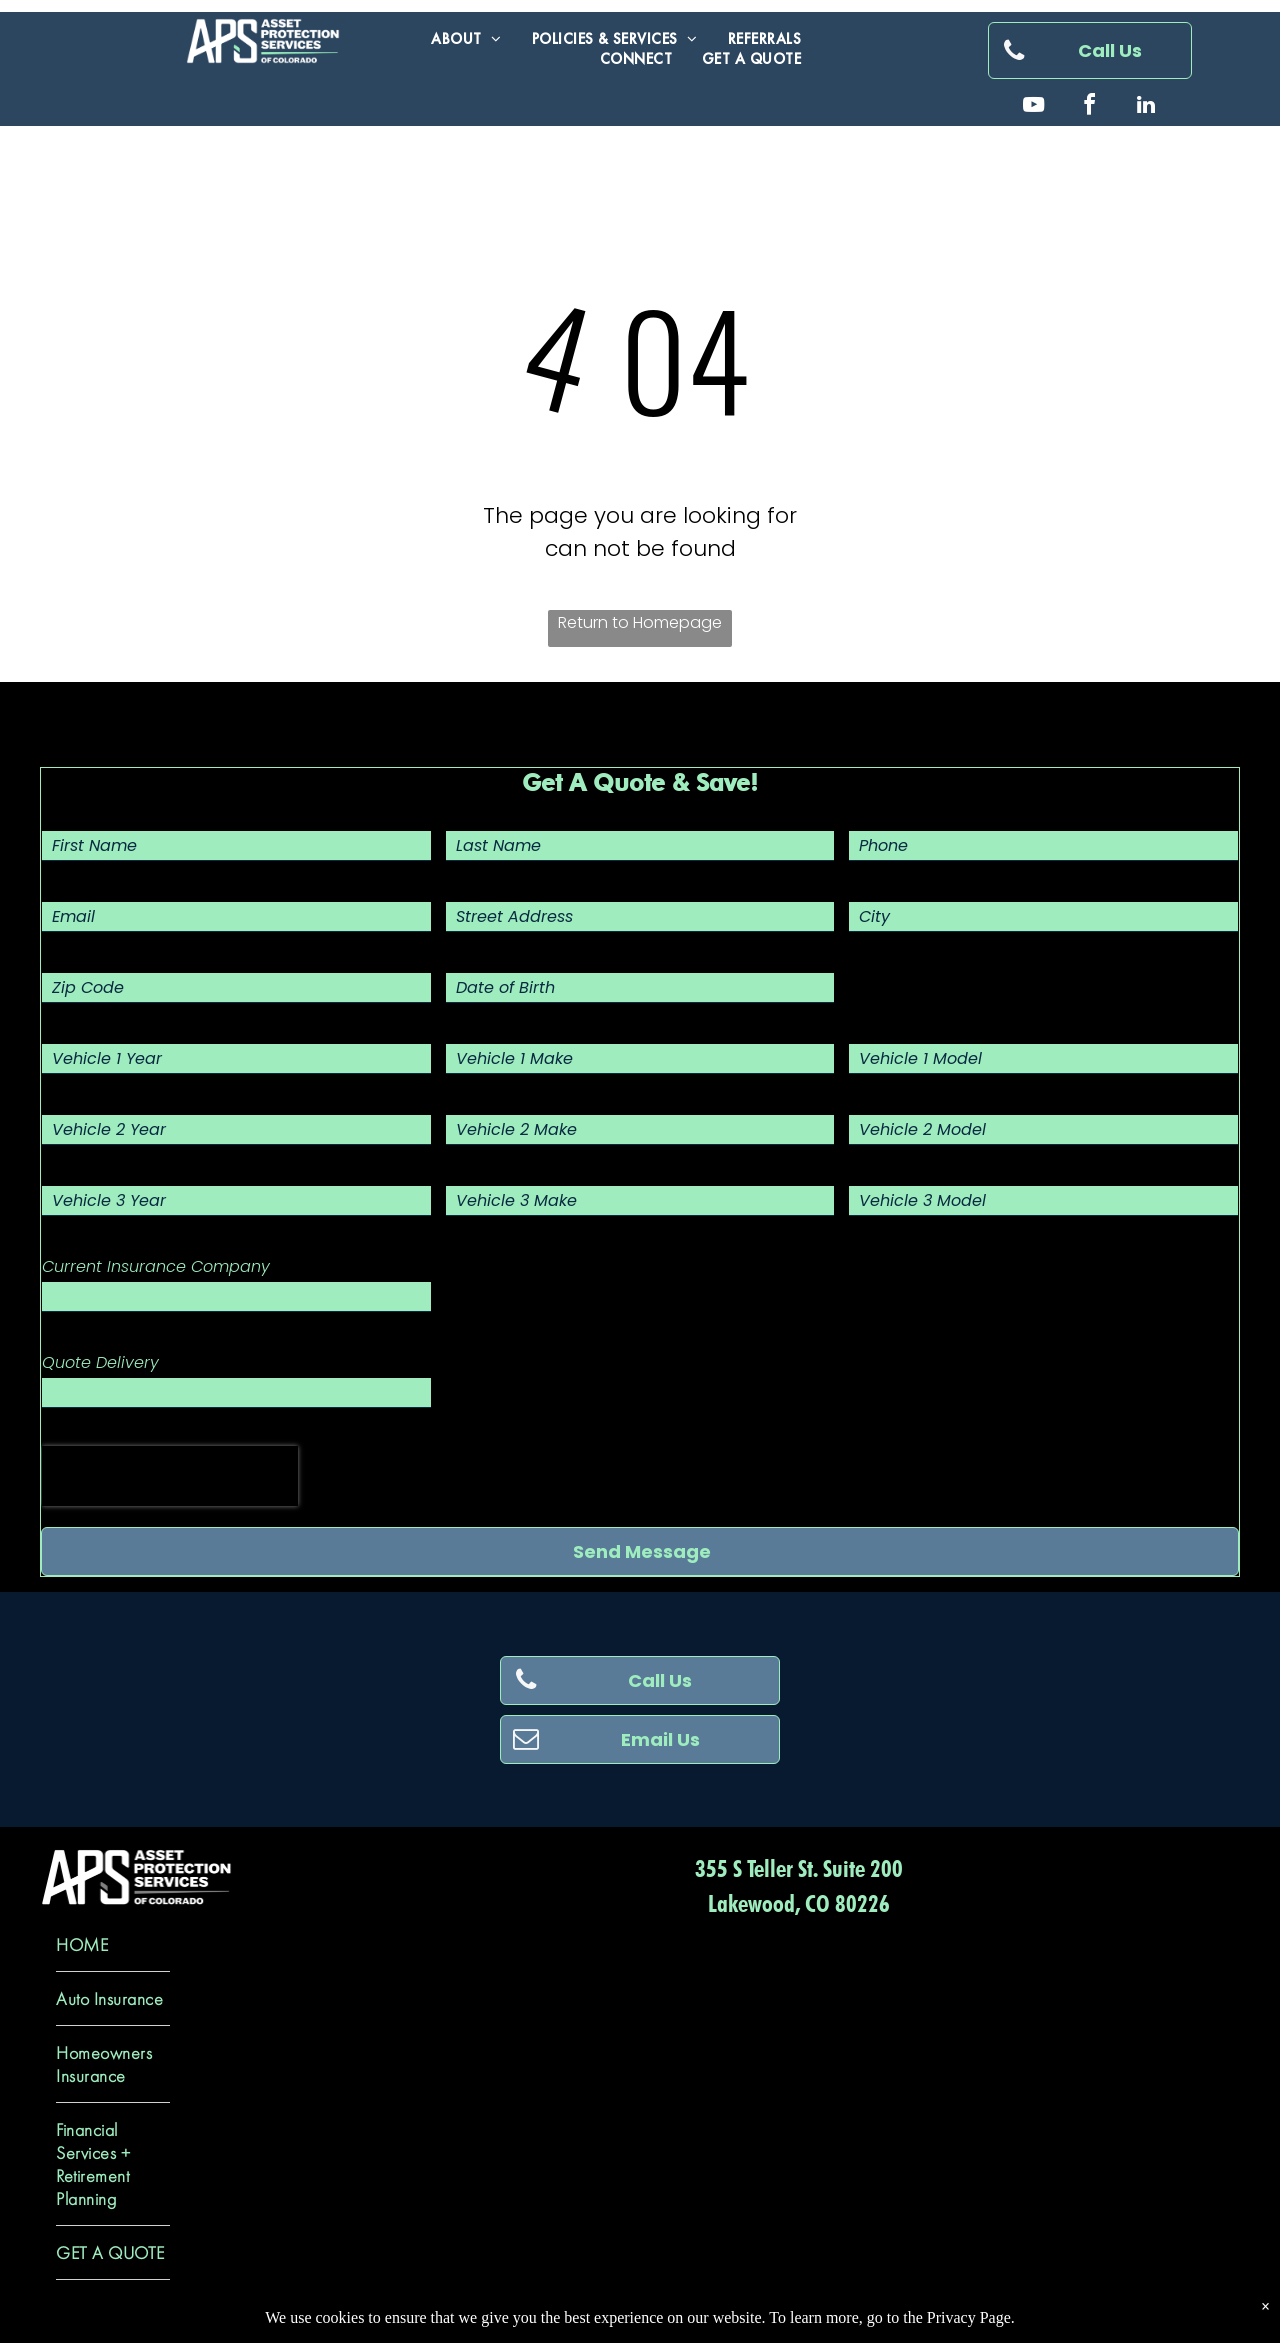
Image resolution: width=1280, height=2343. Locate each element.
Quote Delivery (100, 1362)
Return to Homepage (640, 622)
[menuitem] (466, 39)
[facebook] (1090, 107)
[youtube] (1034, 107)
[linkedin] (1146, 107)
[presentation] (170, 1476)
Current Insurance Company (156, 1266)
